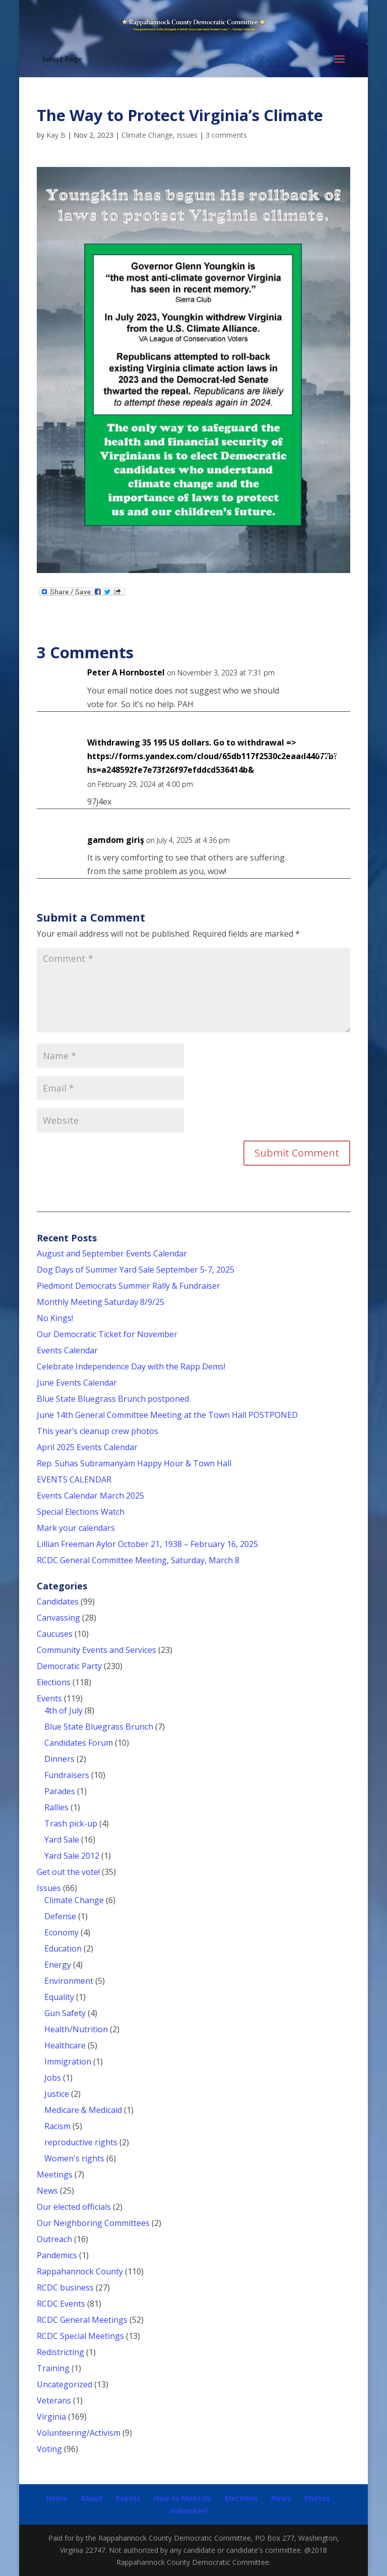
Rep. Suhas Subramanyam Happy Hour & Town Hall (135, 1463)
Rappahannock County (80, 2271)
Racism (57, 2126)
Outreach (54, 2239)
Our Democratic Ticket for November (107, 1334)
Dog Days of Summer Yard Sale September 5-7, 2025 (135, 1269)
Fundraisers (66, 1775)
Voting (49, 2448)
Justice (56, 2093)
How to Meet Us (183, 2498)
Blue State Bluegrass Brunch (98, 1726)
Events (49, 1698)
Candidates (58, 1601)
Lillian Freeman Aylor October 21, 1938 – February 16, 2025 (147, 1544)
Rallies (56, 1807)
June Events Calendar (77, 1382)
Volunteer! (188, 2510)
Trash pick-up (70, 1823)
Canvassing (58, 1617)
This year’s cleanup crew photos (97, 1431)
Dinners (59, 1758)
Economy (61, 1932)
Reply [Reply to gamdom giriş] (326, 849)
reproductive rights (80, 2142)
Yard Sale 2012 (71, 1855)
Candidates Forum (78, 1742)
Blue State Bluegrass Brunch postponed (113, 1398)
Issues (187, 135)
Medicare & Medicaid (83, 2109)
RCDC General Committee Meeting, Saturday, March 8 (138, 1560)
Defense (60, 1916)
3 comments (226, 135)
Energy (57, 1964)
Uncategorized (64, 2384)
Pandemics (57, 2255)
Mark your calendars (76, 1527)
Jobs (52, 2077)
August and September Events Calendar (112, 1253)
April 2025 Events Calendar (87, 1447)
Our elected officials (74, 2206)
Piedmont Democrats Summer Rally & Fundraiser (128, 1285)
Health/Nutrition (76, 2029)
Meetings (55, 2174)
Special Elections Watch (80, 1511)
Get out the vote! (68, 1871)
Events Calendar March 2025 (90, 1495)
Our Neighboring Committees (93, 2222)
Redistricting (60, 2352)
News (47, 2190)
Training (53, 2368)
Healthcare (65, 2045)
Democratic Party (69, 1666)
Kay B (56, 135)
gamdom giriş (115, 839)
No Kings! (55, 1318)
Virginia (51, 2416)
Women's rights (74, 2158)
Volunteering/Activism (78, 2432)
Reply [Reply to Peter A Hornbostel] (326, 682)
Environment (68, 1980)
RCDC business (65, 2287)
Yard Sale (61, 1839)
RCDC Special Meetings (80, 2335)
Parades (59, 1791)
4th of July (63, 1710)
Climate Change (147, 135)
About (92, 2498)
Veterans (54, 2400)
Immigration (67, 2061)
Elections (54, 1682)
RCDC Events (61, 2303)
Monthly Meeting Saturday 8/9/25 (100, 1301)
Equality (59, 1996)
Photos (317, 2498)
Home (57, 2498)
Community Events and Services (96, 1649)
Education (63, 1948)
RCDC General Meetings (82, 2319)
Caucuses (55, 1633)
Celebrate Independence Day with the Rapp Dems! (131, 1366)
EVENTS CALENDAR (74, 1479)
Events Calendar (67, 1350)
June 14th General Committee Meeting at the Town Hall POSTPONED (167, 1414)
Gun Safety (65, 2013)
